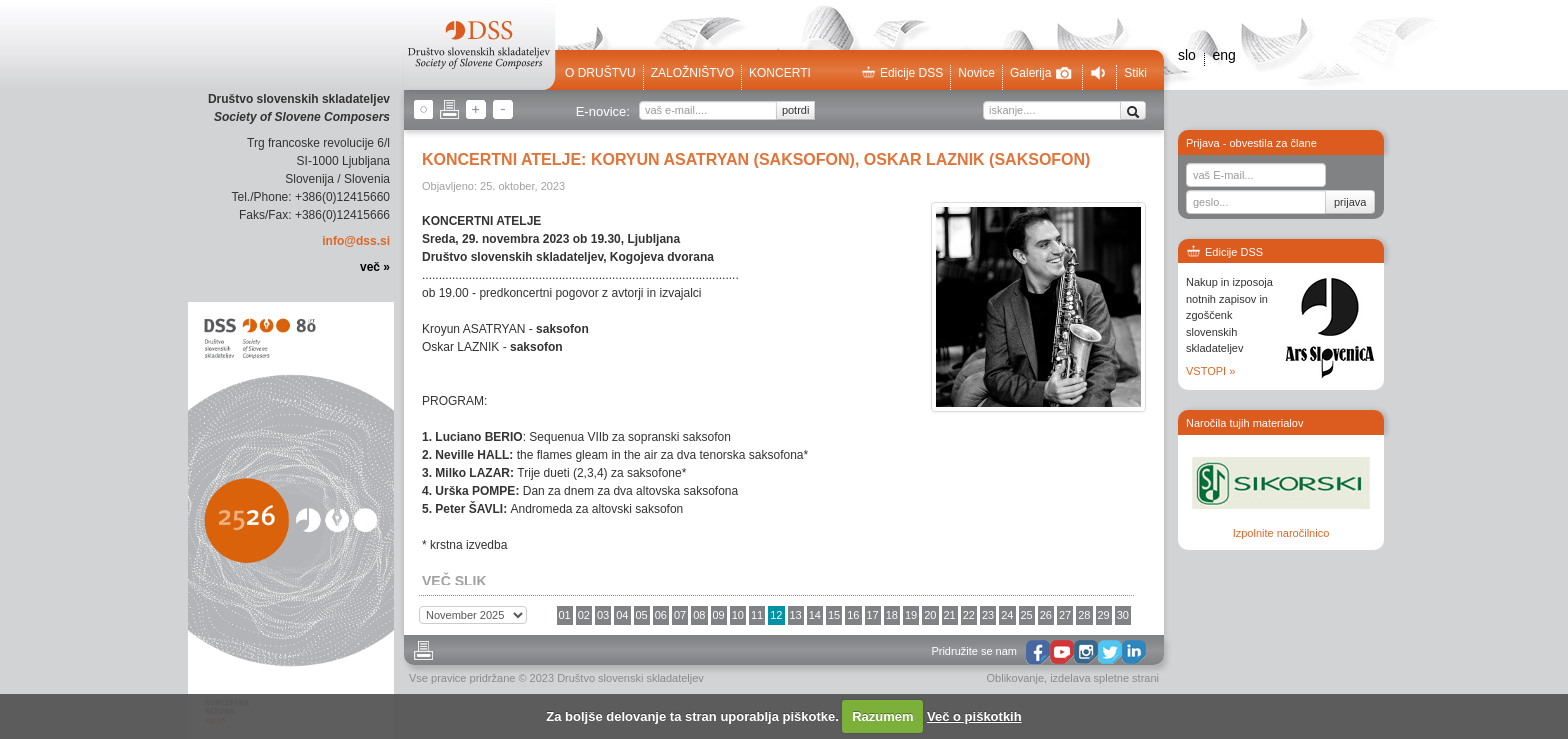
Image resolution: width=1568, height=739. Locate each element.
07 (680, 615)
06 (661, 615)
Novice (976, 73)
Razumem (882, 716)
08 (699, 615)
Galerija (1041, 73)
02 (584, 615)
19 (911, 615)
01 (565, 615)
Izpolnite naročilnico (1281, 533)
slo (1187, 55)
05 (642, 615)
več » (375, 267)
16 (853, 615)
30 (1123, 615)
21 (950, 615)
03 (603, 615)
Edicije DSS (902, 73)
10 (738, 615)
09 (719, 615)
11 (757, 615)
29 (1104, 615)
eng (1223, 55)
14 (815, 615)
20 (930, 615)
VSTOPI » (1210, 371)
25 (1027, 615)
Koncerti (780, 73)
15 (834, 615)
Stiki (1135, 73)
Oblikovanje (1015, 678)
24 (1007, 615)
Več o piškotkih (974, 716)
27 (1065, 615)
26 (1046, 615)
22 (969, 615)
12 (776, 615)
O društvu (600, 73)
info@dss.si (356, 241)
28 (1084, 615)
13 (796, 615)
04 (622, 615)
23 (988, 615)
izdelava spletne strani (1104, 678)
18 (892, 615)
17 (873, 615)
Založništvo (692, 73)
